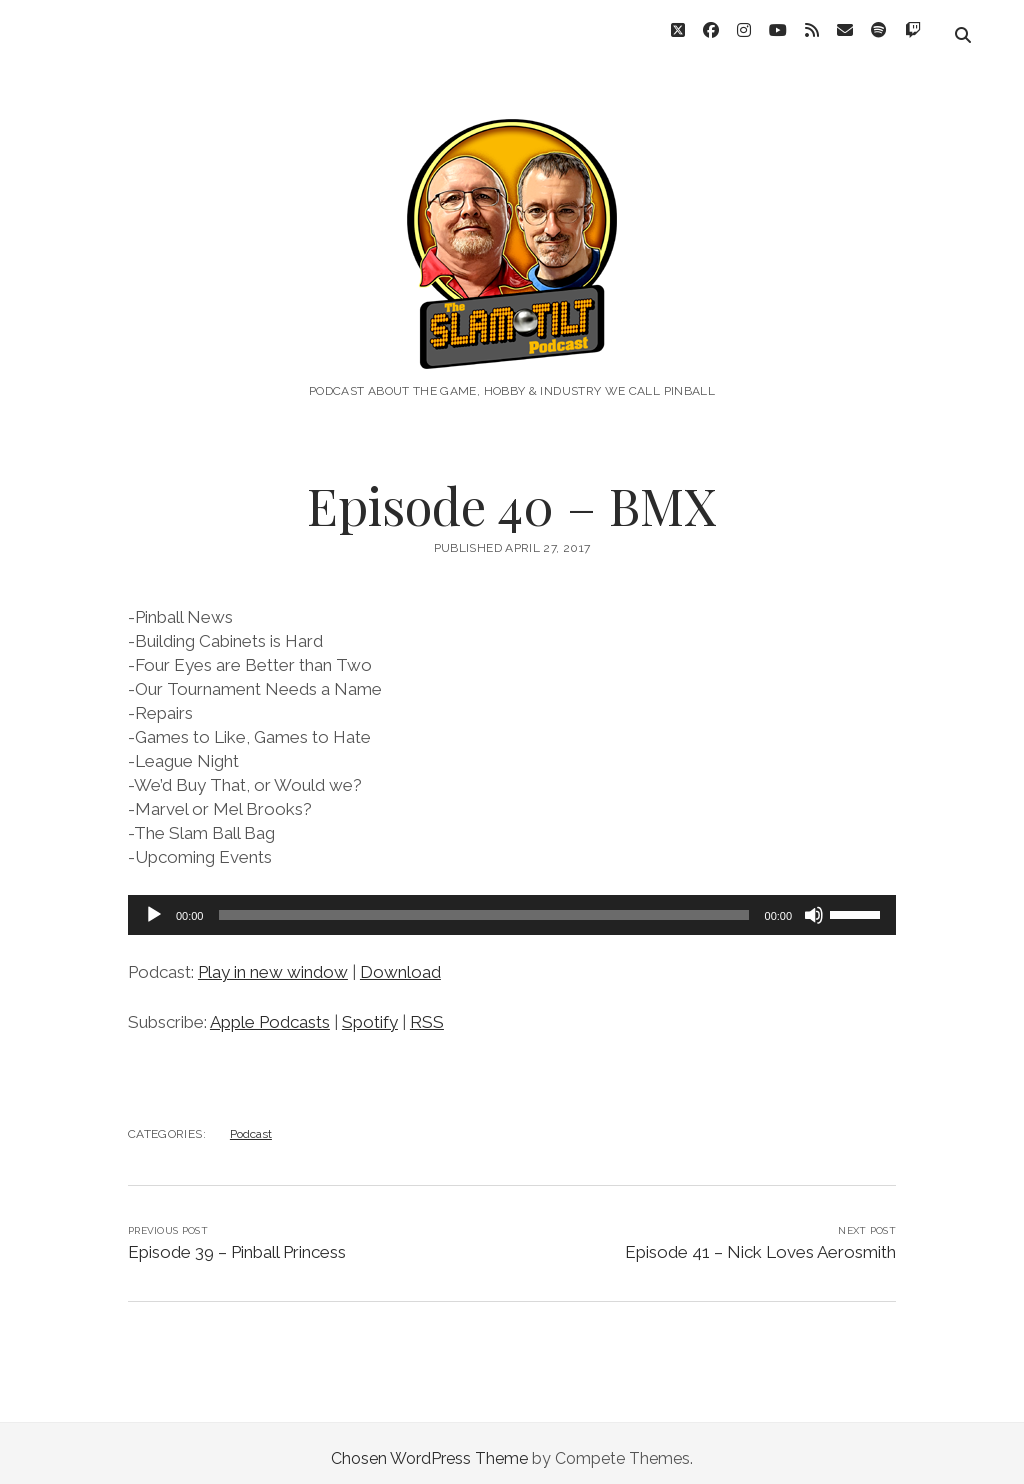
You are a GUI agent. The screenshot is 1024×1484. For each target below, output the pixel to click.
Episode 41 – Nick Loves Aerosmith (760, 1241)
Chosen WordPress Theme (429, 1447)
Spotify (370, 1011)
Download (400, 961)
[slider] (483, 904)
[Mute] (814, 904)
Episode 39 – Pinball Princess (237, 1241)
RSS (427, 1011)
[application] (512, 904)
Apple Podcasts (270, 1011)
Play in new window (273, 961)
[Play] (154, 904)
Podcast (251, 1123)
